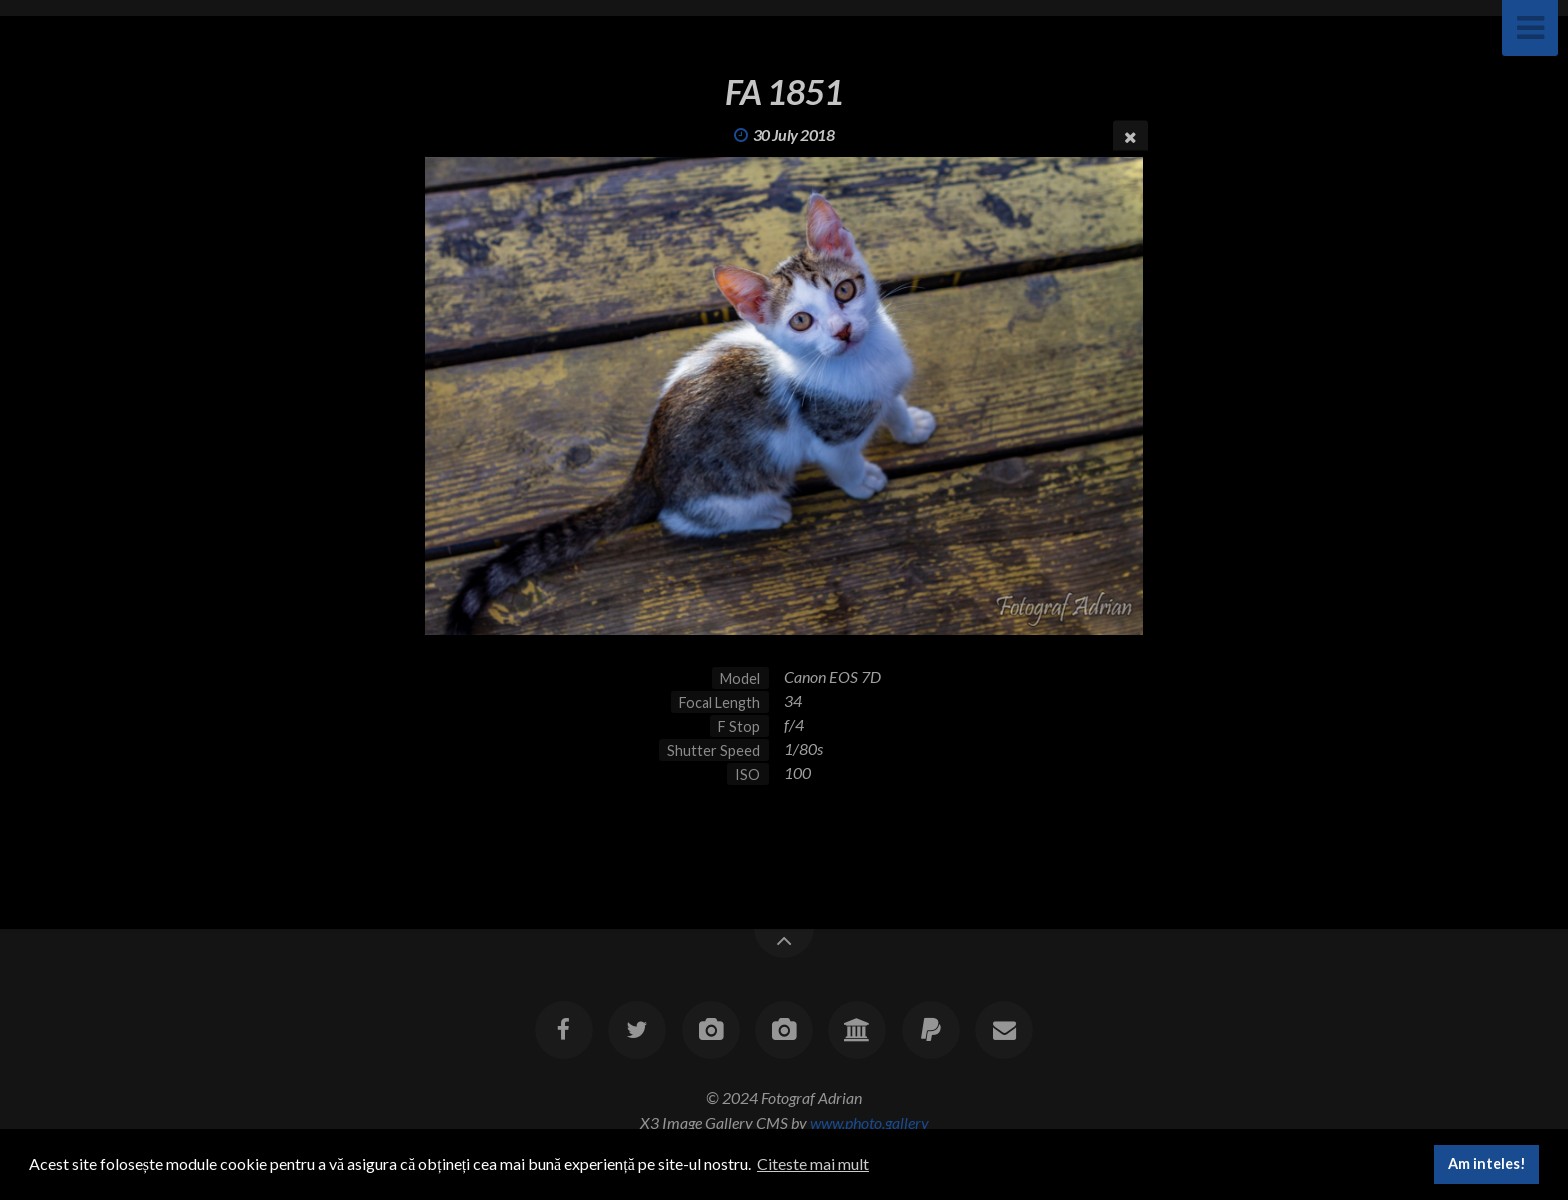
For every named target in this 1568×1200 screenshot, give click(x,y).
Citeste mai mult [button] (813, 1163)
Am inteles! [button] (1487, 1163)
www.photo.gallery (869, 1122)
